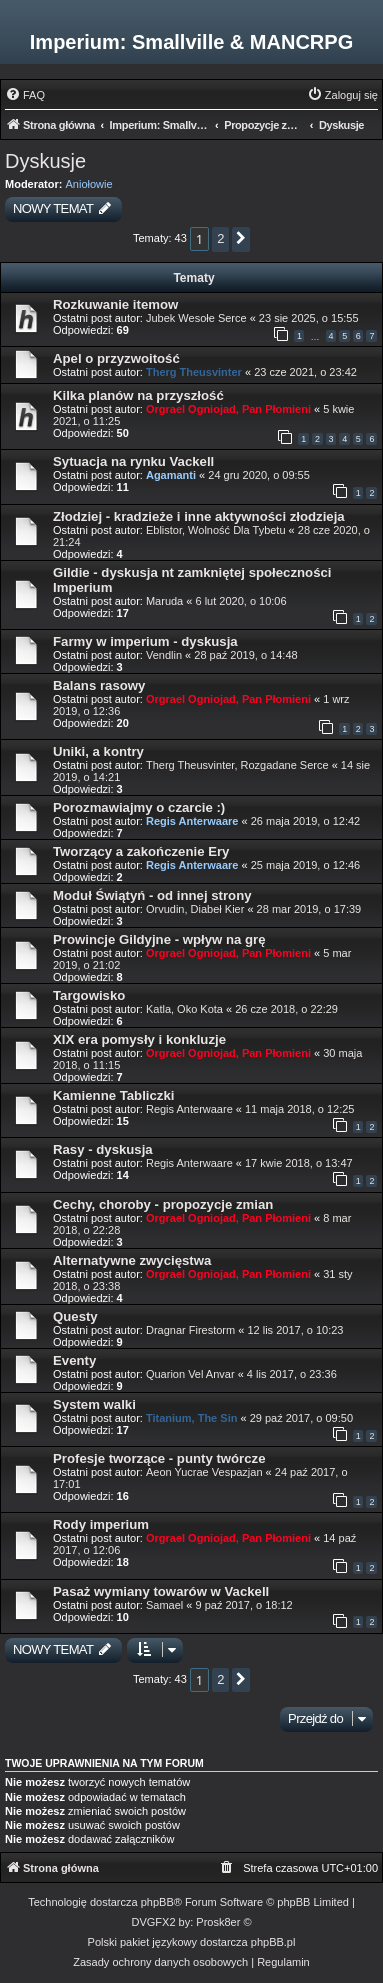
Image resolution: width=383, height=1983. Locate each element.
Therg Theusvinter (194, 372)
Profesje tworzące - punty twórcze (159, 1458)
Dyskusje (45, 161)
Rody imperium (101, 1524)
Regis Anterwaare (192, 821)
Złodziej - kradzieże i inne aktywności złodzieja (199, 516)
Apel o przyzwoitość (116, 358)
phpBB (157, 1902)
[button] (241, 239)
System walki (94, 1404)
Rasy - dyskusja (103, 1149)
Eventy (74, 1360)
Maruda (164, 601)
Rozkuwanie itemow (115, 304)
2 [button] (220, 238)
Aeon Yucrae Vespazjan (204, 1472)
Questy (75, 1316)
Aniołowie (89, 184)
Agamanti (171, 475)
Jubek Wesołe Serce (196, 318)
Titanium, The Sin (191, 1418)
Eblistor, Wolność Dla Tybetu (216, 530)
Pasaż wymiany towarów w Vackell (161, 1591)
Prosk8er (218, 1922)
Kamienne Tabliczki (113, 1095)
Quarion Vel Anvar (190, 1374)
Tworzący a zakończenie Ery (141, 851)
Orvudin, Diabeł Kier (195, 909)
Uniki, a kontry (98, 751)
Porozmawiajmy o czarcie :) (139, 807)
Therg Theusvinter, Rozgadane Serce (237, 765)
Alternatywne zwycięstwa (132, 1260)
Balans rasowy (99, 685)
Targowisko (89, 995)
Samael (164, 1605)
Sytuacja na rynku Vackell (133, 461)
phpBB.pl (273, 1942)
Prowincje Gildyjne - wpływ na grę (159, 939)
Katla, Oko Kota (184, 1009)
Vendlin (164, 655)
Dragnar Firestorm (190, 1330)
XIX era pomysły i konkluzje (139, 1039)
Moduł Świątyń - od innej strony (152, 895)
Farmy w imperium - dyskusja (145, 641)
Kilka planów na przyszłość (138, 395)
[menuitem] (25, 95)
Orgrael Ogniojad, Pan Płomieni (228, 409)
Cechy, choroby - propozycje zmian (163, 1204)
